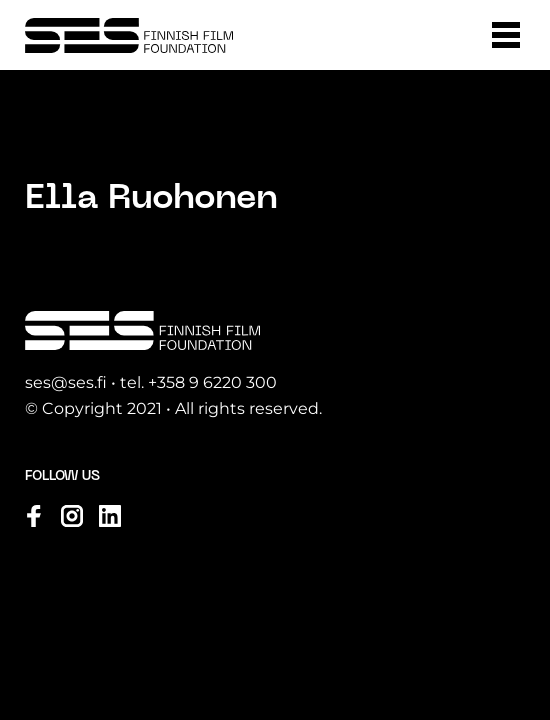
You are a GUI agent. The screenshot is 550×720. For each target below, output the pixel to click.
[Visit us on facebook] (34, 516)
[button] (506, 35)
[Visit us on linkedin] (110, 516)
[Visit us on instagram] (72, 516)
